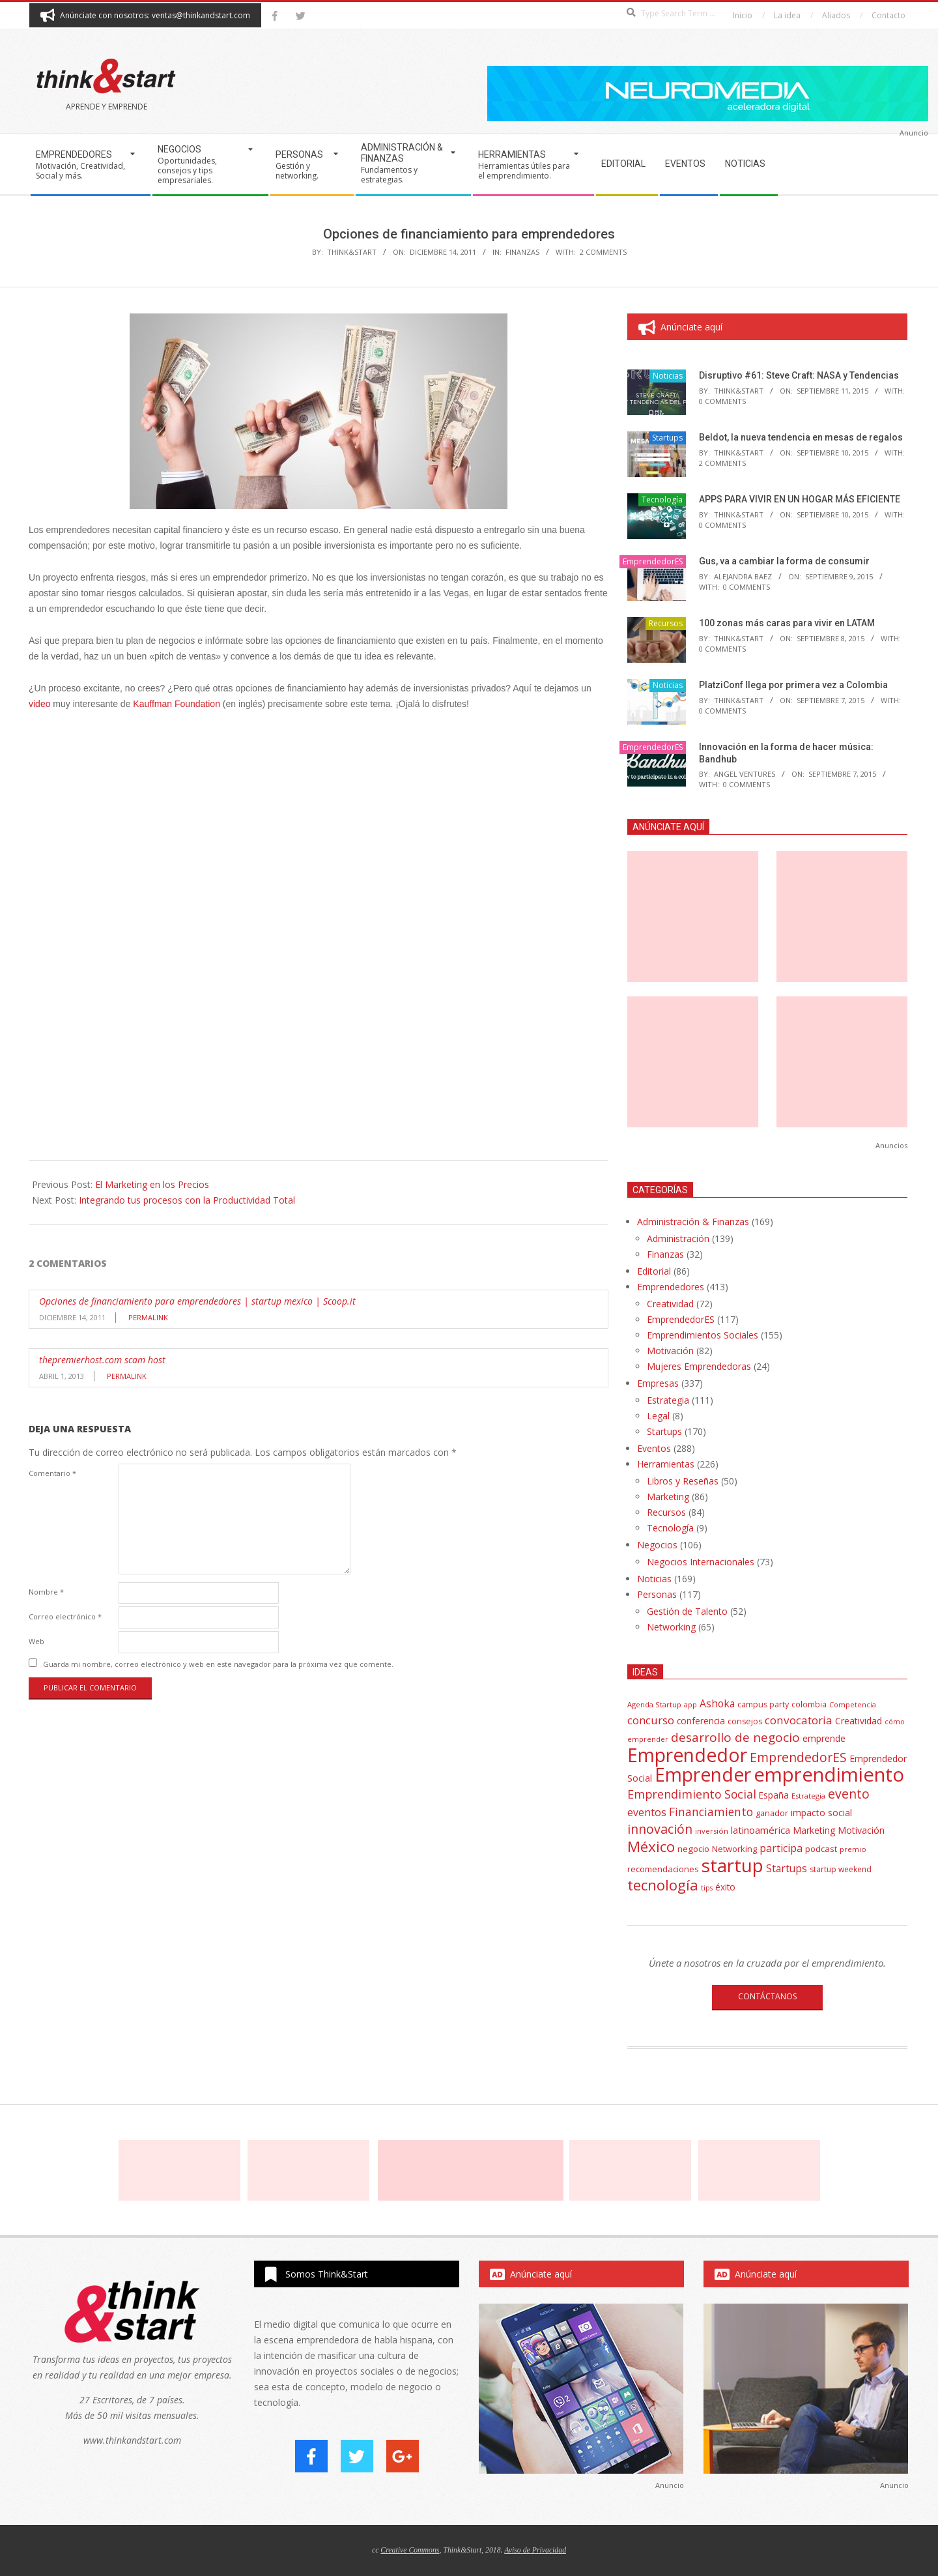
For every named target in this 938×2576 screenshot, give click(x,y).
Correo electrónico (65, 1616)
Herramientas (665, 1464)
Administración (678, 1238)
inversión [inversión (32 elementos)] (711, 1831)
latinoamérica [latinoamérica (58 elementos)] (760, 1829)
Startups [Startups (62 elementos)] (786, 1868)
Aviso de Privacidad (535, 2550)
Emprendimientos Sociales (702, 1335)
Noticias (668, 375)
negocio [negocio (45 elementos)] (693, 1849)
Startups (667, 437)
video (39, 704)
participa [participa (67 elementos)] (781, 1848)
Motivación (670, 1350)
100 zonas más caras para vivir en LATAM (787, 623)
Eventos (654, 1448)
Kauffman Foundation (176, 704)
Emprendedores (670, 1287)
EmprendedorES (653, 561)
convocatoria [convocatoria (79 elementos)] (798, 1720)
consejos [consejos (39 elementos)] (745, 1721)
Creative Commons (409, 2550)
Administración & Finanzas (693, 1221)
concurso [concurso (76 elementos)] (650, 1720)
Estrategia (668, 1400)
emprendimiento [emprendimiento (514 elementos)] (829, 1774)
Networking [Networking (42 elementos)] (734, 1849)
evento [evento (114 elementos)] (849, 1793)
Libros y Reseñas (682, 1481)
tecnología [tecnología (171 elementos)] (662, 1885)
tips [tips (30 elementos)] (707, 1887)
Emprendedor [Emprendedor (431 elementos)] (687, 1755)
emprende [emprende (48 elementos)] (824, 1738)
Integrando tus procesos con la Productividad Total (187, 1200)
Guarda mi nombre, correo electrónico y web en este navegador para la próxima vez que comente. (218, 1664)
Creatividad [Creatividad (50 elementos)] (858, 1721)
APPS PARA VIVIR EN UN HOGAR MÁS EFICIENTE (799, 499)
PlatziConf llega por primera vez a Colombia (793, 685)
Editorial (654, 1271)
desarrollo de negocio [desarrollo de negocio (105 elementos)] (735, 1737)
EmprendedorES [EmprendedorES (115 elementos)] (798, 1757)
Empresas (658, 1383)
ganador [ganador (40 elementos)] (772, 1813)
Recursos (666, 623)
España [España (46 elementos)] (774, 1795)
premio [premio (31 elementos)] (853, 1849)
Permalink (148, 1317)
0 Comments (722, 401)
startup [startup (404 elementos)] (732, 1865)
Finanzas (522, 252)
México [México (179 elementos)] (651, 1846)
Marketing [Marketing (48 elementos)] (814, 1830)
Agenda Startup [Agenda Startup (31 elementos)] (654, 1704)
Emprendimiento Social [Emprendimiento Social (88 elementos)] (691, 1794)
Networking (671, 1627)
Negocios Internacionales (700, 1562)
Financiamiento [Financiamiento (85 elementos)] (711, 1811)
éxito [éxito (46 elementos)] (725, 1887)
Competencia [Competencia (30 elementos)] (852, 1704)
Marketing (668, 1496)
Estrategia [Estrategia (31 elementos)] (808, 1796)
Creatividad (670, 1303)
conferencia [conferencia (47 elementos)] (701, 1721)
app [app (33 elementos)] (690, 1704)
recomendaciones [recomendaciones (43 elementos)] (663, 1869)
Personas (657, 1594)
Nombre (46, 1592)
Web (36, 1641)
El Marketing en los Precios (152, 1184)
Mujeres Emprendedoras (699, 1366)
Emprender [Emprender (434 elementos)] (703, 1774)
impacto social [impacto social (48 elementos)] (821, 1812)
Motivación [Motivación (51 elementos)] (861, 1830)
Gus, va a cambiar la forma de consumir (784, 561)
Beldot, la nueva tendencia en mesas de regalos (801, 437)
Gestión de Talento (687, 1611)
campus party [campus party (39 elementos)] (763, 1704)
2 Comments (603, 252)
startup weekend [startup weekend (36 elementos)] (841, 1869)
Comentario (52, 1473)
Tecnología (662, 499)
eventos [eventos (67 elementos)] (646, 1812)
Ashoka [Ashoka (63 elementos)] (717, 1703)
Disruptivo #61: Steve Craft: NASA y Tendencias (799, 375)
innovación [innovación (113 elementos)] (659, 1829)
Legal (658, 1416)
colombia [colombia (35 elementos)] (809, 1704)
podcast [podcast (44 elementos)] (821, 1849)
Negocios (657, 1545)
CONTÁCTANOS (767, 1996)
